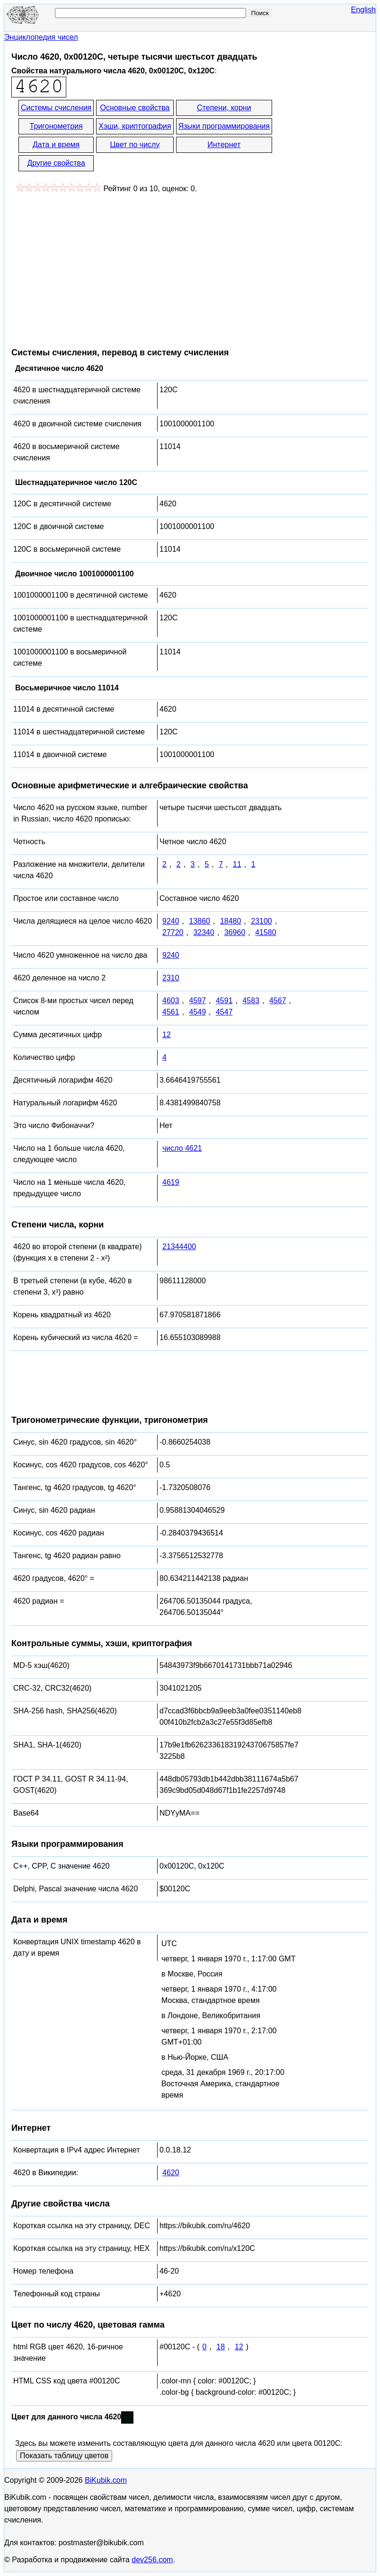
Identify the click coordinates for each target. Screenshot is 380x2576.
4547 (224, 1012)
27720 (173, 932)
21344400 (179, 1247)
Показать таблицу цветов (64, 2456)
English (363, 10)
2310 (170, 978)
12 (166, 1035)
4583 (250, 1001)
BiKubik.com (106, 2480)
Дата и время (56, 145)
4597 (197, 1001)
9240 (170, 921)
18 (220, 2347)
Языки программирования (224, 126)
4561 (170, 1012)
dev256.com (152, 2560)
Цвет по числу (135, 145)
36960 (235, 932)
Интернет (223, 145)
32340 (203, 932)
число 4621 (182, 1148)
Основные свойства (134, 108)
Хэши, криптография (134, 126)
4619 (170, 1182)
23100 (261, 921)
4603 (170, 1001)
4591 (224, 1001)
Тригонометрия (56, 126)
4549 (197, 1012)
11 (237, 864)
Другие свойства (56, 163)
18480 (230, 921)
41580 (265, 932)
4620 (170, 2173)
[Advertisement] (90, 265)
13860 (199, 921)
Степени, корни (224, 108)
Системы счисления (56, 108)
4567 (277, 1001)
